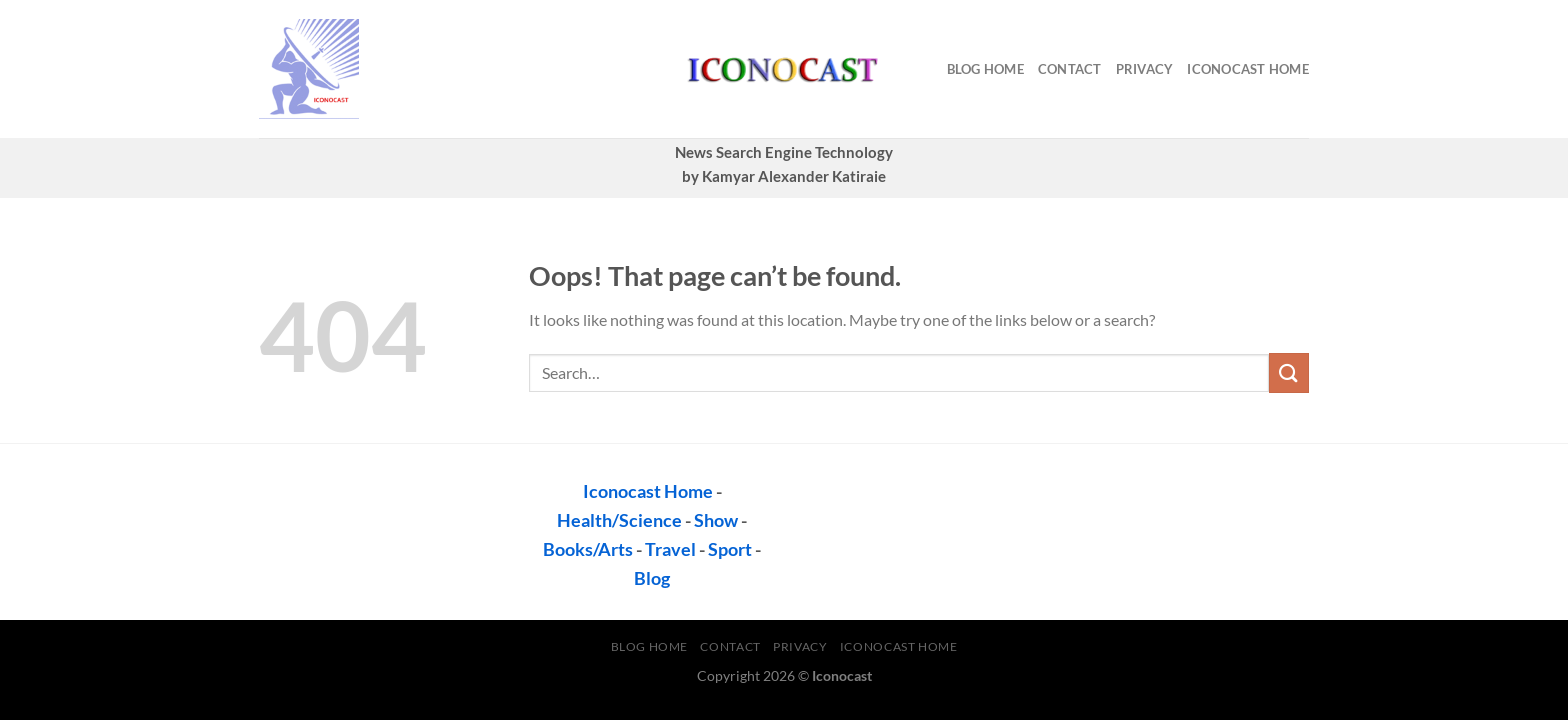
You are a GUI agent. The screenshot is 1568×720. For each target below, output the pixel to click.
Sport (730, 549)
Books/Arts (588, 549)
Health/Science (619, 520)
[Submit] (1289, 372)
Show (716, 520)
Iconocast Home (1248, 69)
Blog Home (985, 69)
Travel (670, 549)
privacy (1145, 69)
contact (1070, 69)
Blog (652, 578)
